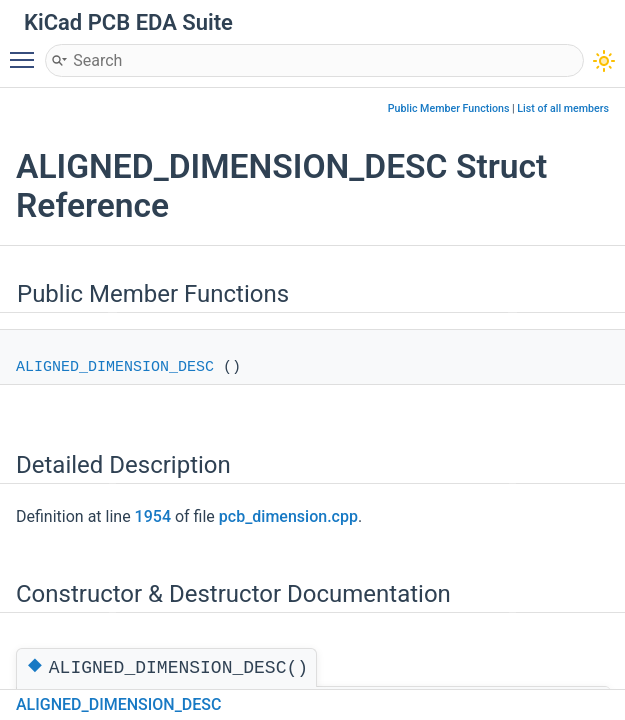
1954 (153, 516)
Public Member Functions (449, 108)
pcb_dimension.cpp (288, 516)
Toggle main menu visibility (27, 51)
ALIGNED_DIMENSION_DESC (115, 367)
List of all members (563, 108)
